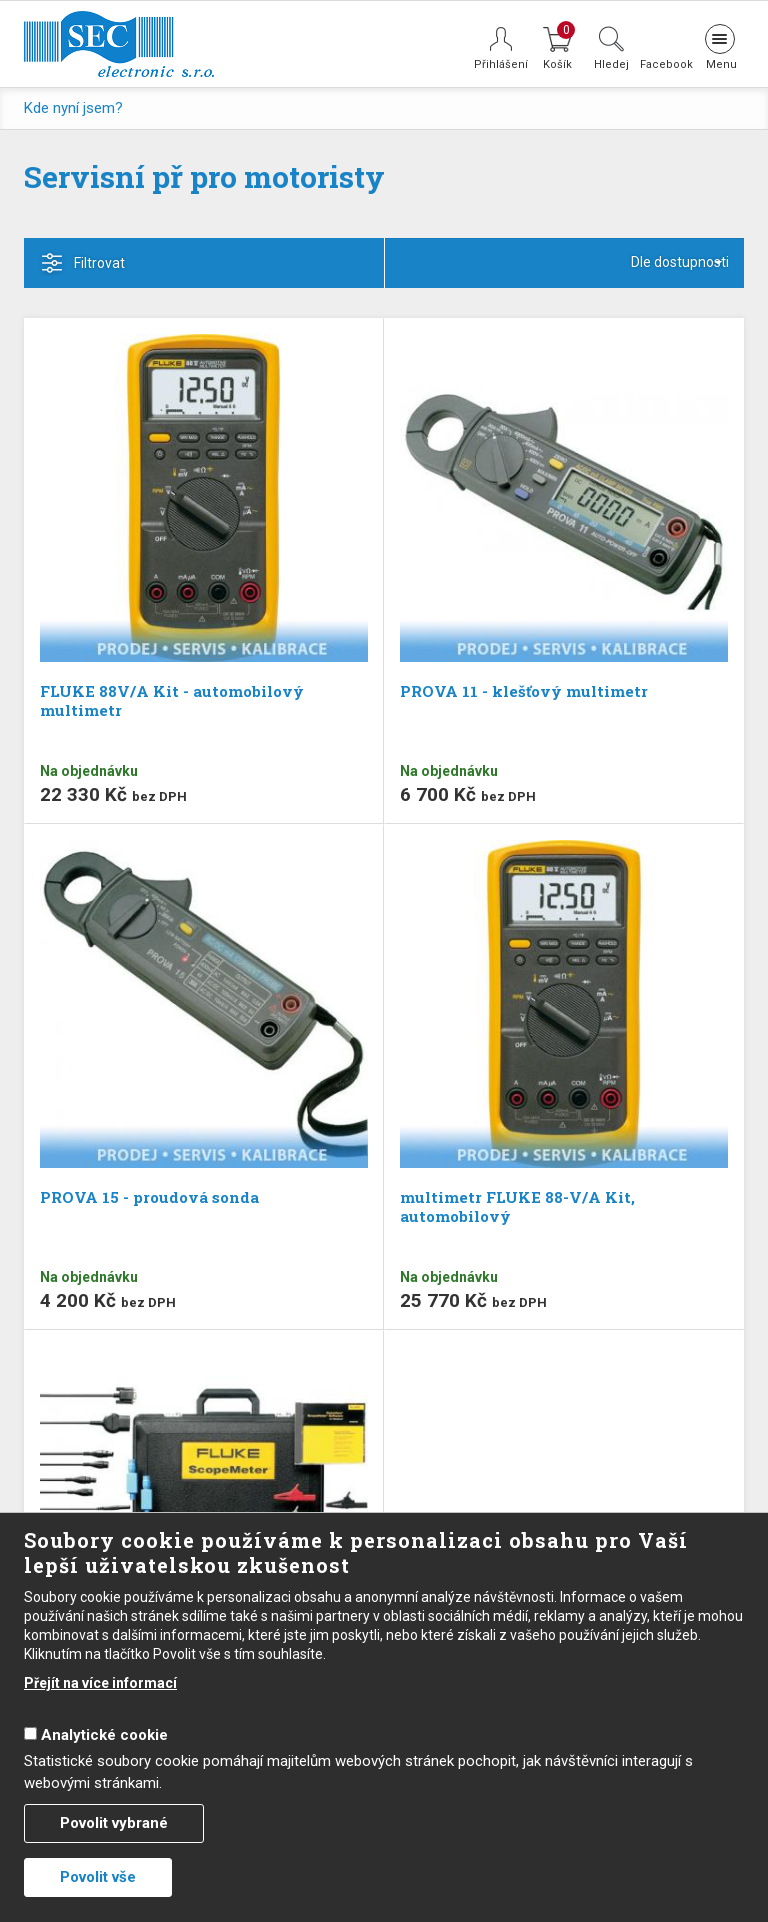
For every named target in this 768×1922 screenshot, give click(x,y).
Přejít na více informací (100, 1683)
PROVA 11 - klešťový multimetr (524, 691)
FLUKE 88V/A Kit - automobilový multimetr (172, 700)
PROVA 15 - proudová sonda (149, 1197)
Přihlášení (501, 64)
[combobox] (564, 263)
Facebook (665, 64)
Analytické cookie (104, 1735)
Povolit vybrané (114, 1823)
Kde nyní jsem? (73, 108)
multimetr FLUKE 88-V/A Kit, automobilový (517, 1206)
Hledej (611, 64)
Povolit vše (98, 1877)
